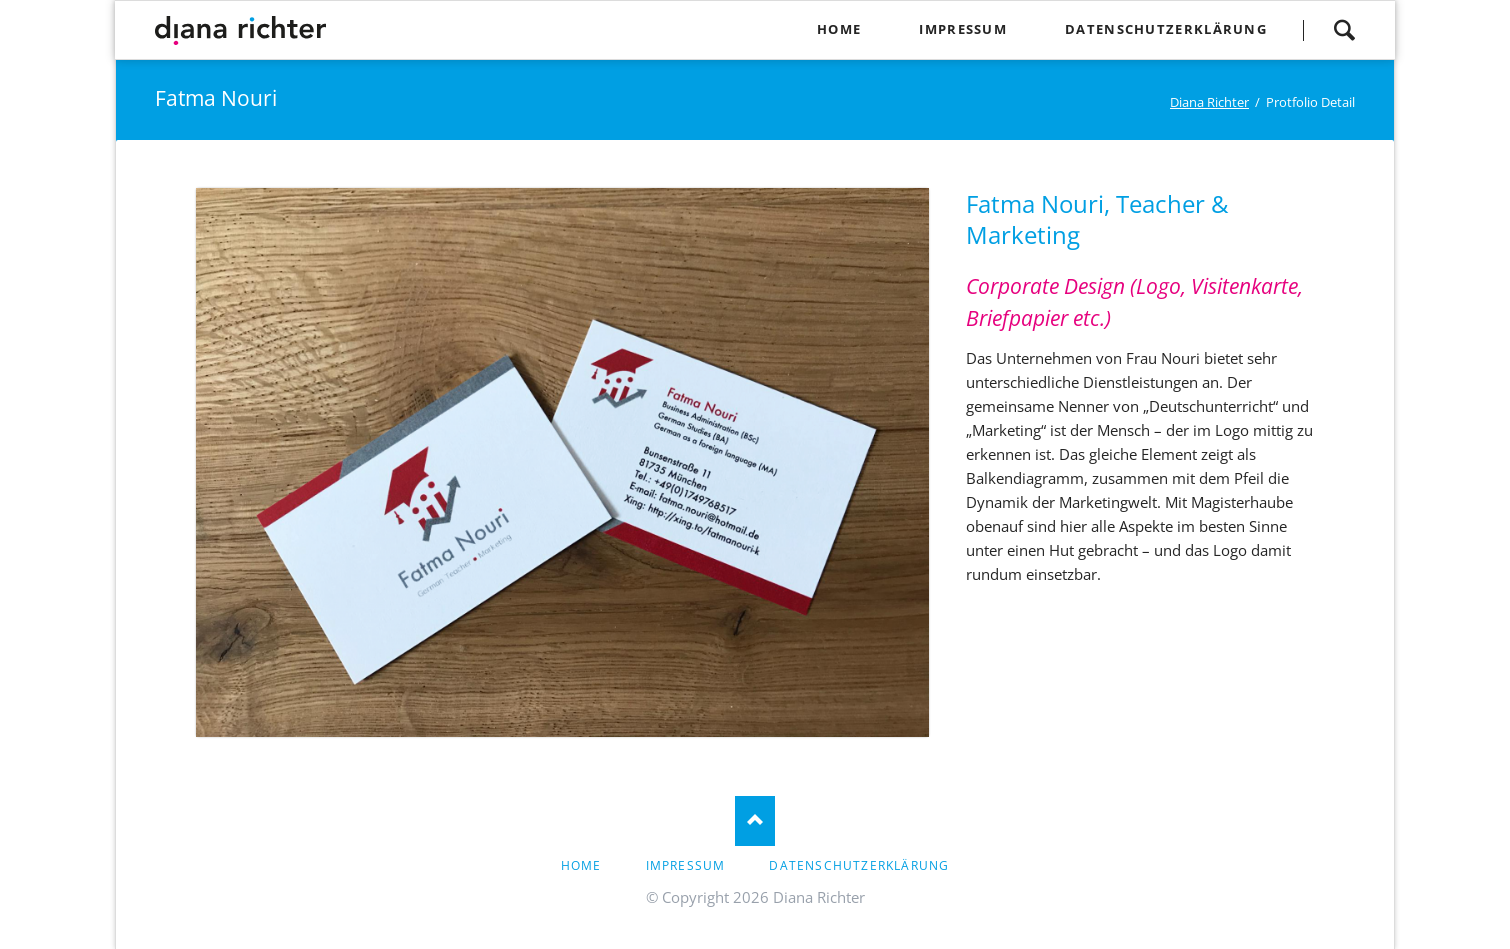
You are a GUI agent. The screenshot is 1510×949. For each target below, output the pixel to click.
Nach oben (755, 821)
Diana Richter (1209, 102)
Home (581, 865)
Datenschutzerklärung (859, 865)
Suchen (1344, 30)
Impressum (686, 865)
